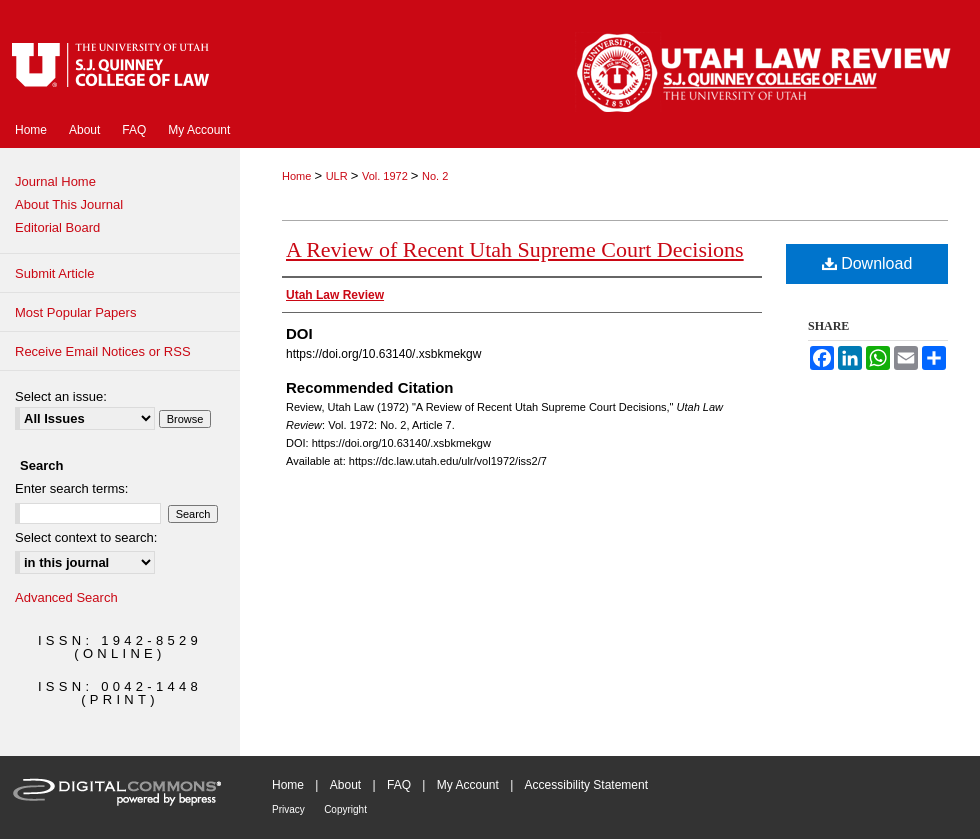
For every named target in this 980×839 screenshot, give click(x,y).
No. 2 (435, 176)
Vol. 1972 (386, 176)
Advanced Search (66, 597)
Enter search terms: (71, 488)
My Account (468, 785)
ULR (338, 176)
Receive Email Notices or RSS (103, 351)
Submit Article (54, 273)
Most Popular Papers (75, 312)
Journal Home (55, 181)
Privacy (288, 809)
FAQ (399, 785)
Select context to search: (86, 537)
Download (867, 263)
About (345, 785)
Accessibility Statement (586, 785)
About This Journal (69, 204)
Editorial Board (57, 227)
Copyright (345, 809)
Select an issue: (61, 396)
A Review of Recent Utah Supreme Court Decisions (515, 249)
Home (298, 176)
